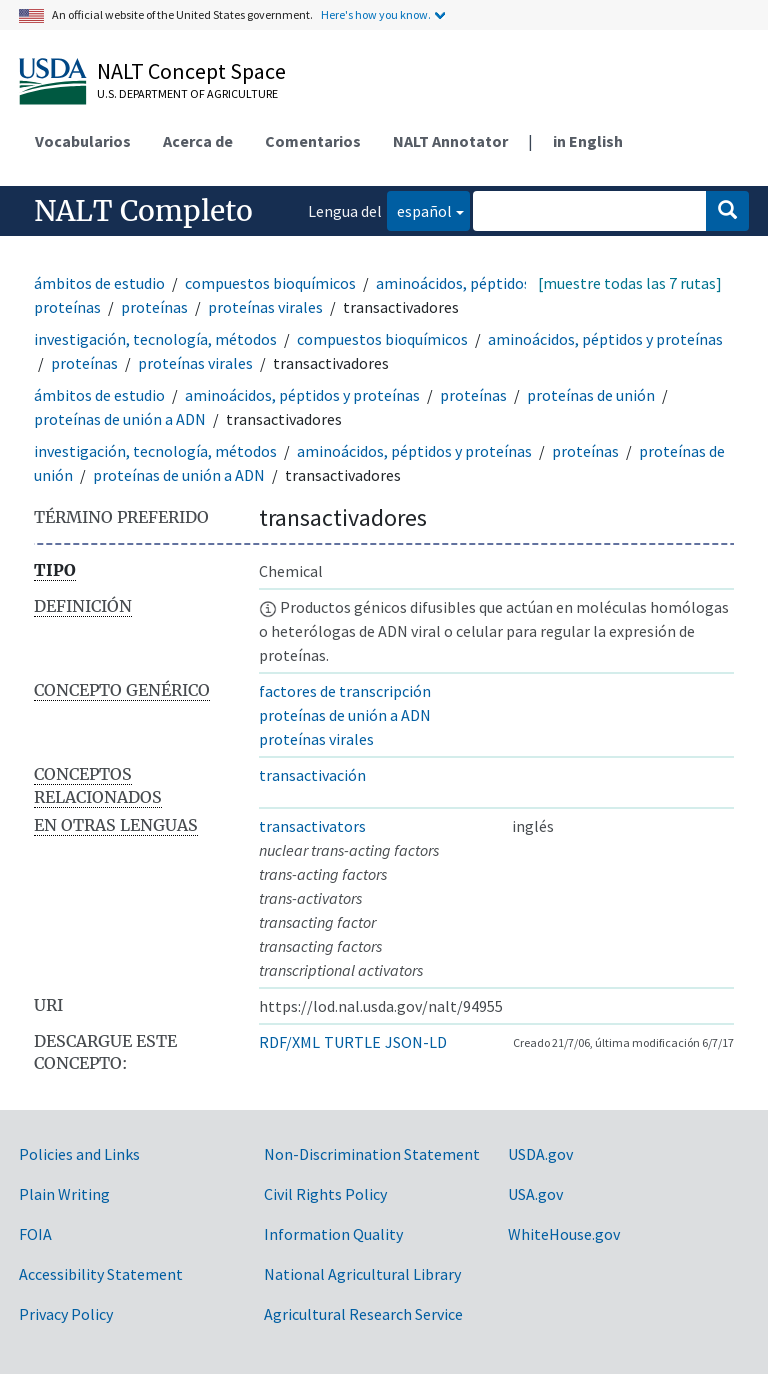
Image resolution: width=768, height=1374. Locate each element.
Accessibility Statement (101, 1274)
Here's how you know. (376, 14)
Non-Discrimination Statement (372, 1154)
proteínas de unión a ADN (120, 419)
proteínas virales (265, 307)
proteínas (154, 307)
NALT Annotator (450, 141)
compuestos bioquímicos (270, 283)
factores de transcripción (345, 691)
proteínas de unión (591, 395)
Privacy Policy (66, 1314)
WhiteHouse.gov (564, 1234)
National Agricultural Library (362, 1274)
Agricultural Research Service (363, 1314)
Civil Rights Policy (325, 1194)
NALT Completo (143, 211)
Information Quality (333, 1234)
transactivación (312, 775)
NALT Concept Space (191, 71)
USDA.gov (540, 1154)
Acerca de (198, 141)
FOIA (35, 1234)
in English (588, 141)
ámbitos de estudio (99, 283)
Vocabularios (83, 141)
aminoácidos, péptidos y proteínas (605, 339)
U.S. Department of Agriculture (187, 93)
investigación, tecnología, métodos (155, 339)
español (419, 209)
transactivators (312, 826)
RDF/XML (289, 1042)
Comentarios (313, 141)
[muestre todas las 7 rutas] (630, 283)
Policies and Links (79, 1154)
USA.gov (535, 1194)
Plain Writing (64, 1194)
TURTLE (352, 1042)
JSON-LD (416, 1042)
